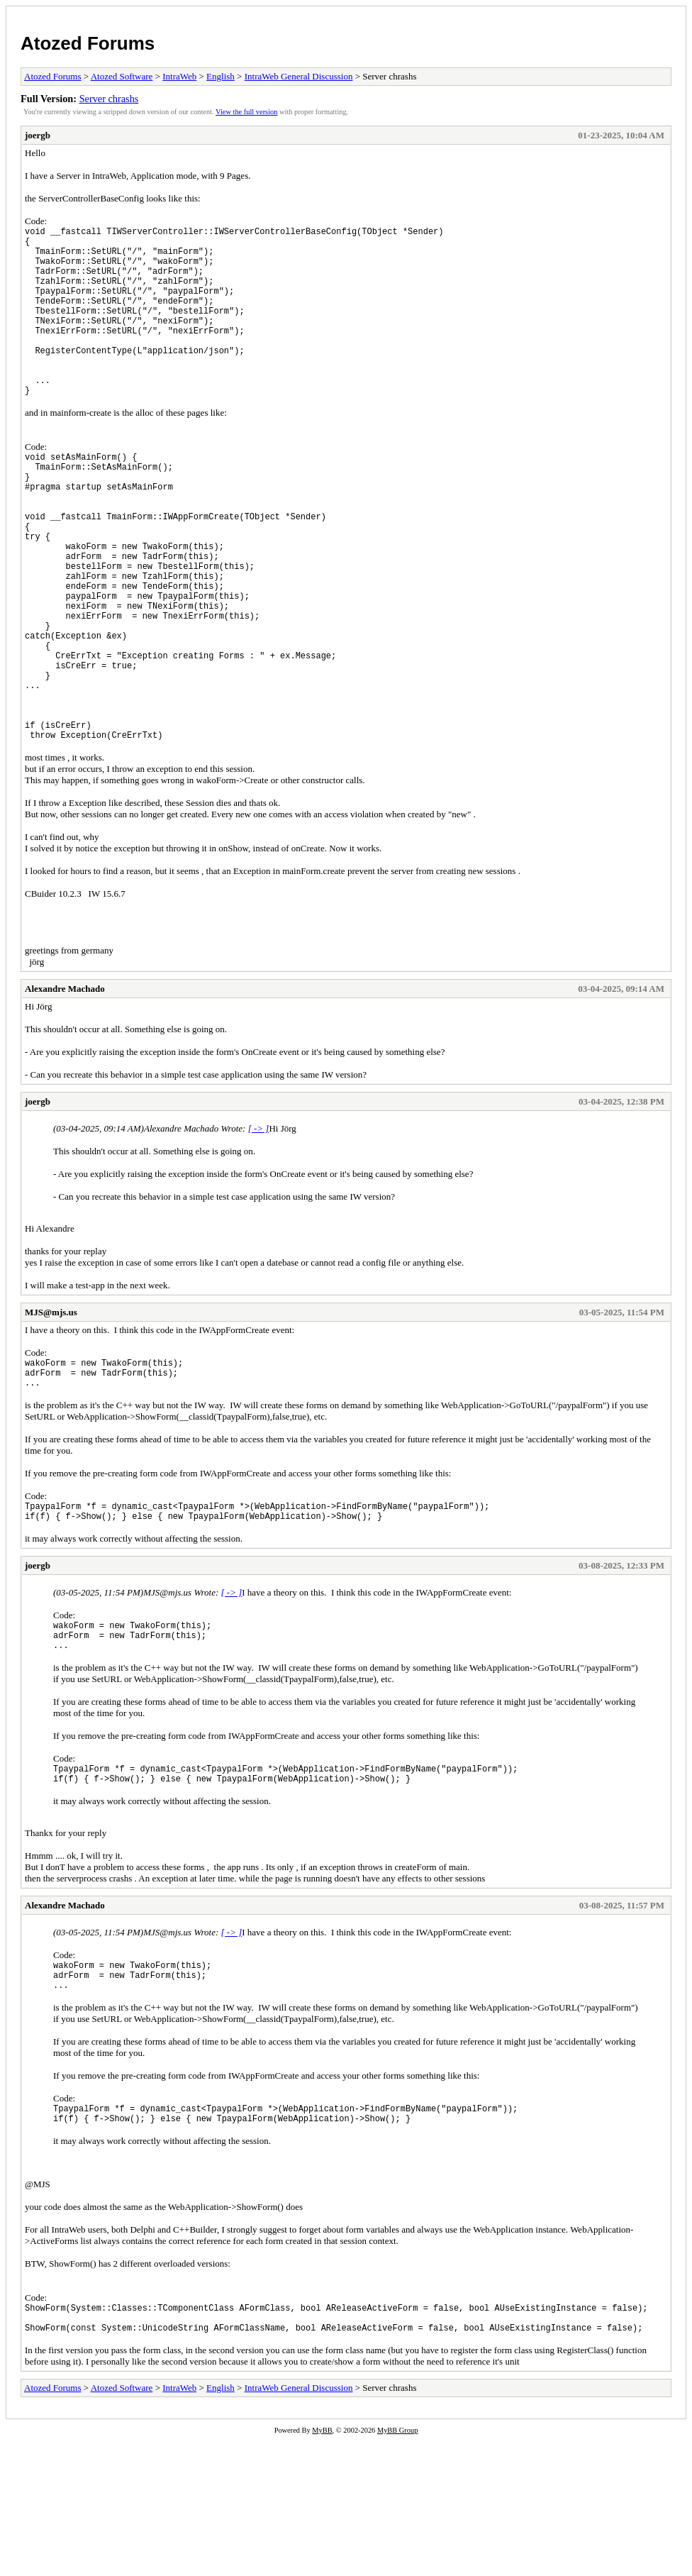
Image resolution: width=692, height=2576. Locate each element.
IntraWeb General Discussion (299, 76)
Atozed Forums (88, 43)
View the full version (246, 112)
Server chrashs (109, 98)
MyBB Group (397, 2566)
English (220, 76)
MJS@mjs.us (51, 1410)
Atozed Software (122, 76)
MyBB (322, 2566)
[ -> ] (258, 1226)
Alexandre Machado (65, 1086)
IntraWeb (179, 76)
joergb (37, 135)
